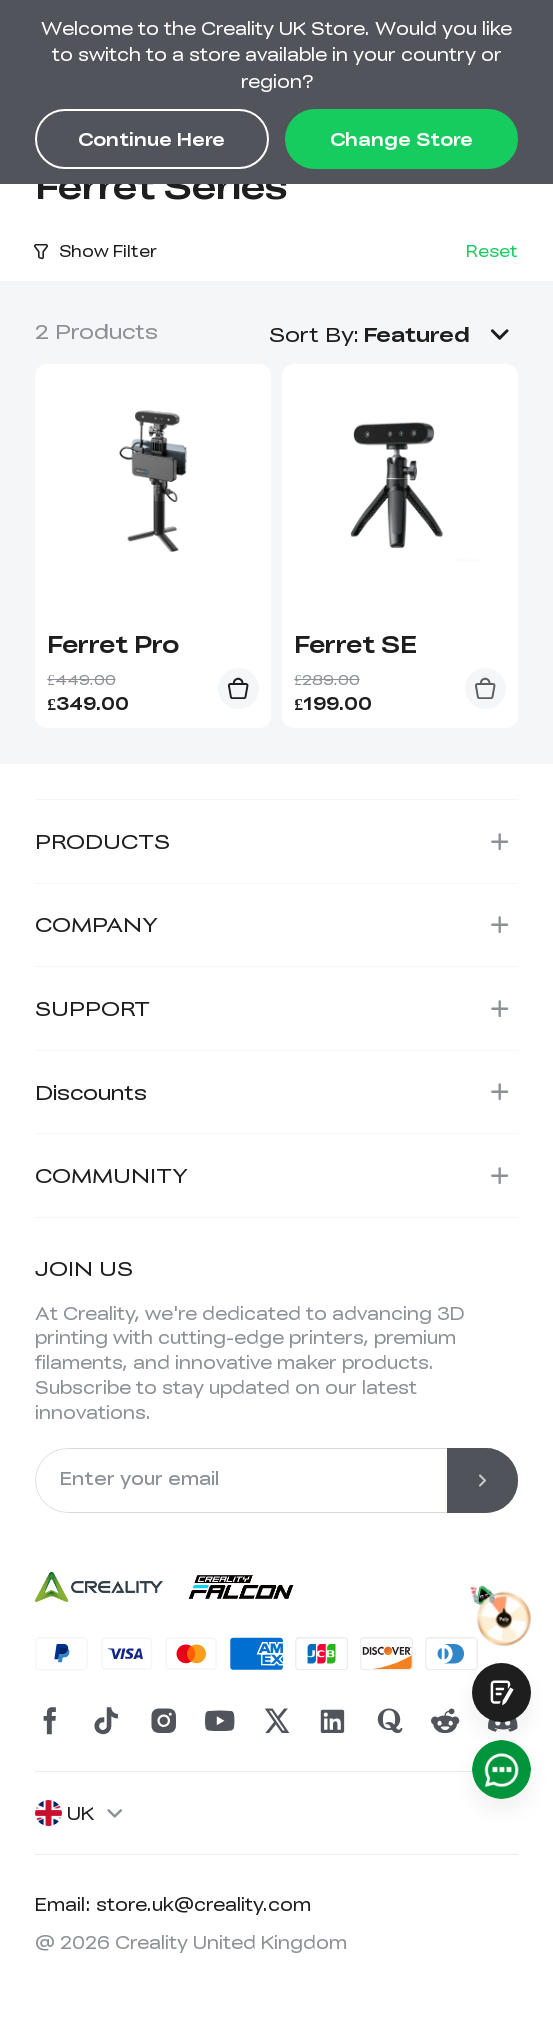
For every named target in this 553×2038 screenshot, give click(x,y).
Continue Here (151, 138)
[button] (440, 333)
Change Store (401, 138)
